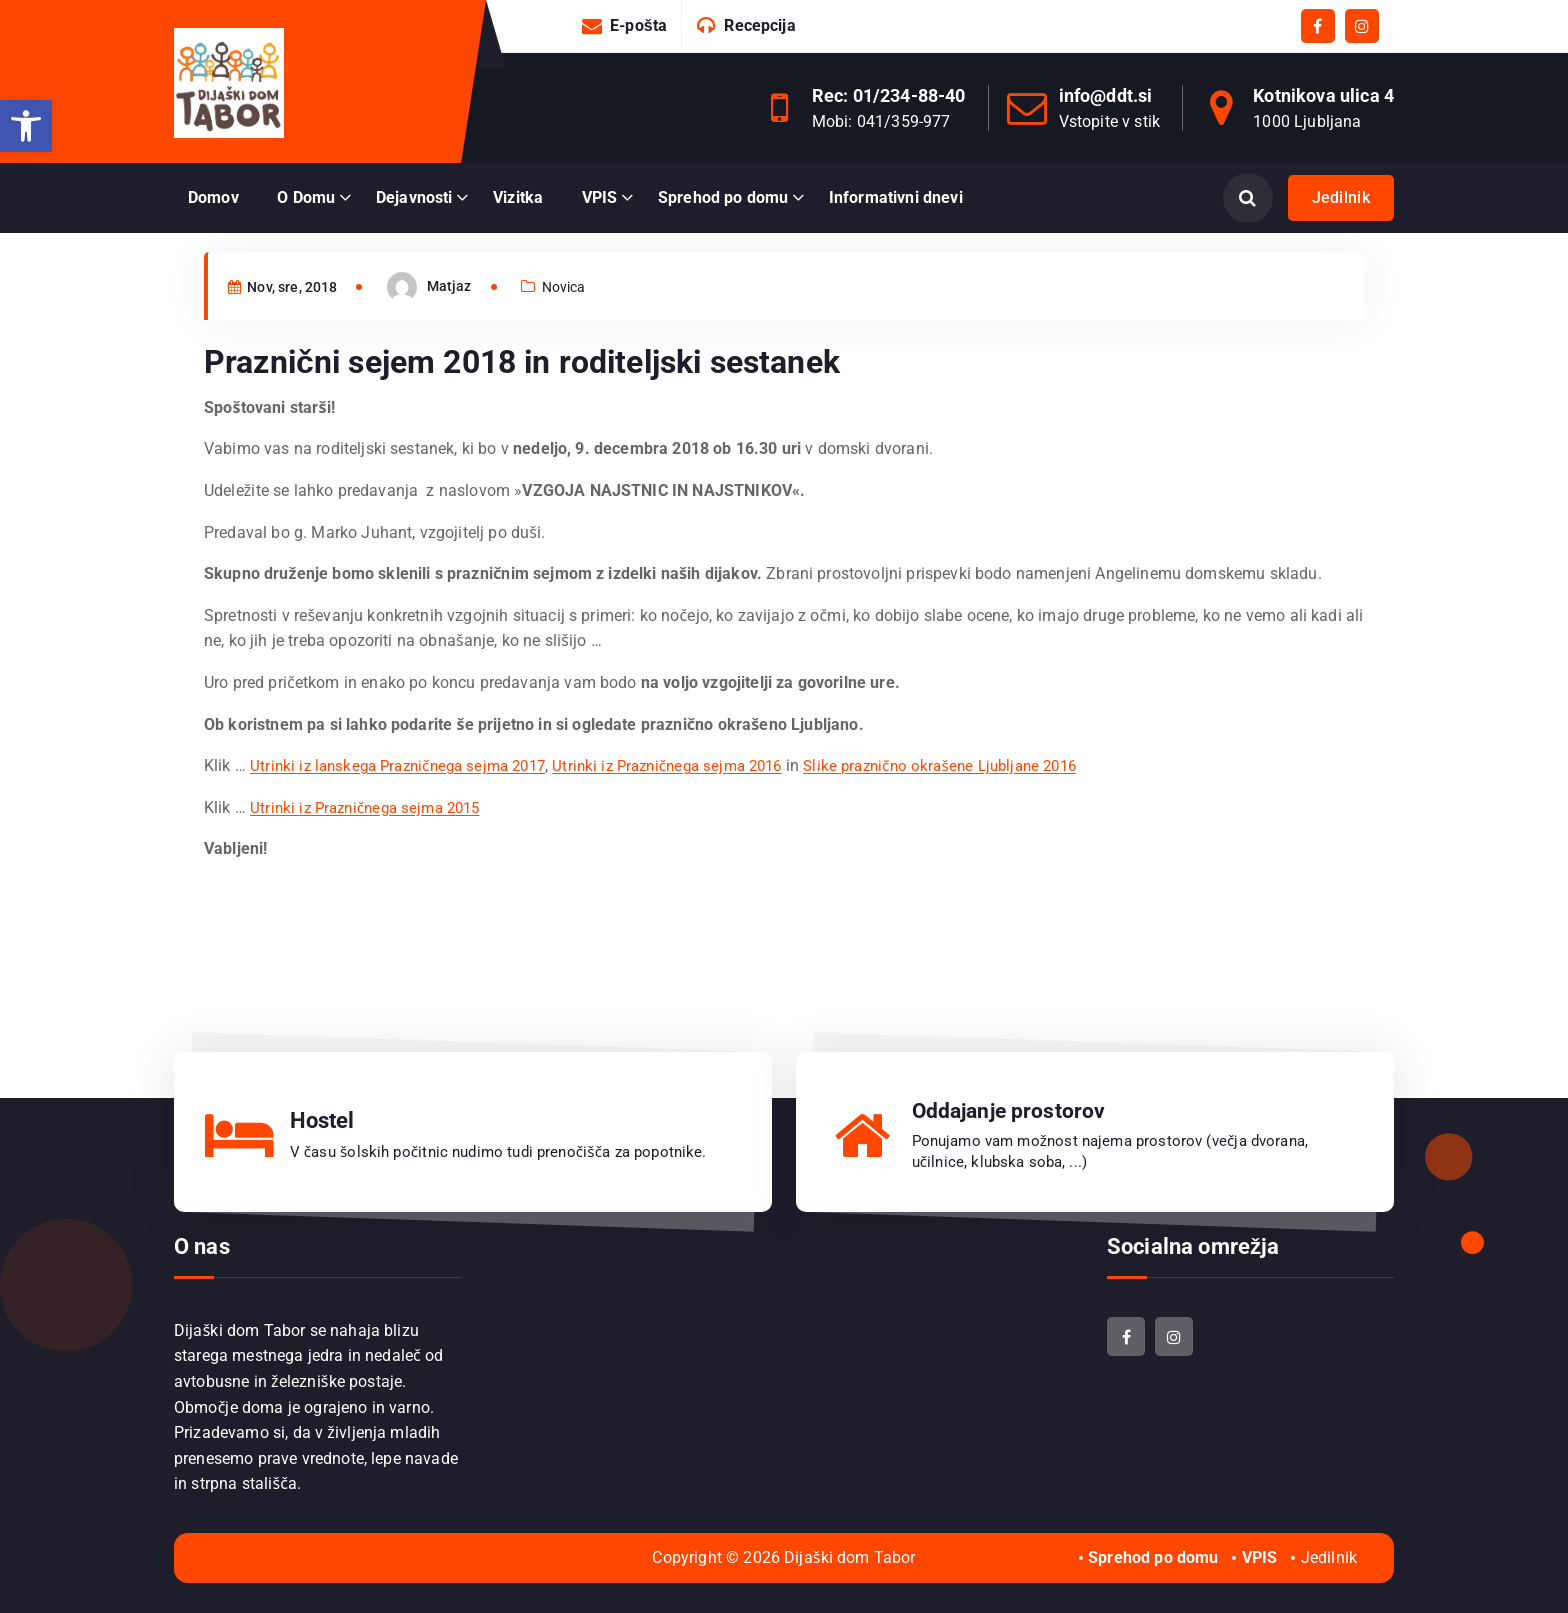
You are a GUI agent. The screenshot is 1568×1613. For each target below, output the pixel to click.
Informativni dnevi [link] (896, 197)
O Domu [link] (306, 197)
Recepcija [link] (759, 25)
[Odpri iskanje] (1248, 198)
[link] (26, 126)
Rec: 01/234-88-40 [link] (889, 95)
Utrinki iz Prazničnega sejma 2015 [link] (372, 848)
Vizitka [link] (518, 197)
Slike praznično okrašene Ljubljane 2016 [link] (983, 807)
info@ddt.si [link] (1106, 95)
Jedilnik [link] (1341, 197)
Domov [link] (213, 197)
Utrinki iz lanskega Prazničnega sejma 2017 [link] (407, 807)
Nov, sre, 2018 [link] (288, 328)
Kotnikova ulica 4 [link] (1323, 95)
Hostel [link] (322, 1120)
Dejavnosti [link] (414, 197)
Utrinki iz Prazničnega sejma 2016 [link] (694, 807)
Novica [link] (579, 328)
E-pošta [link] (638, 25)
